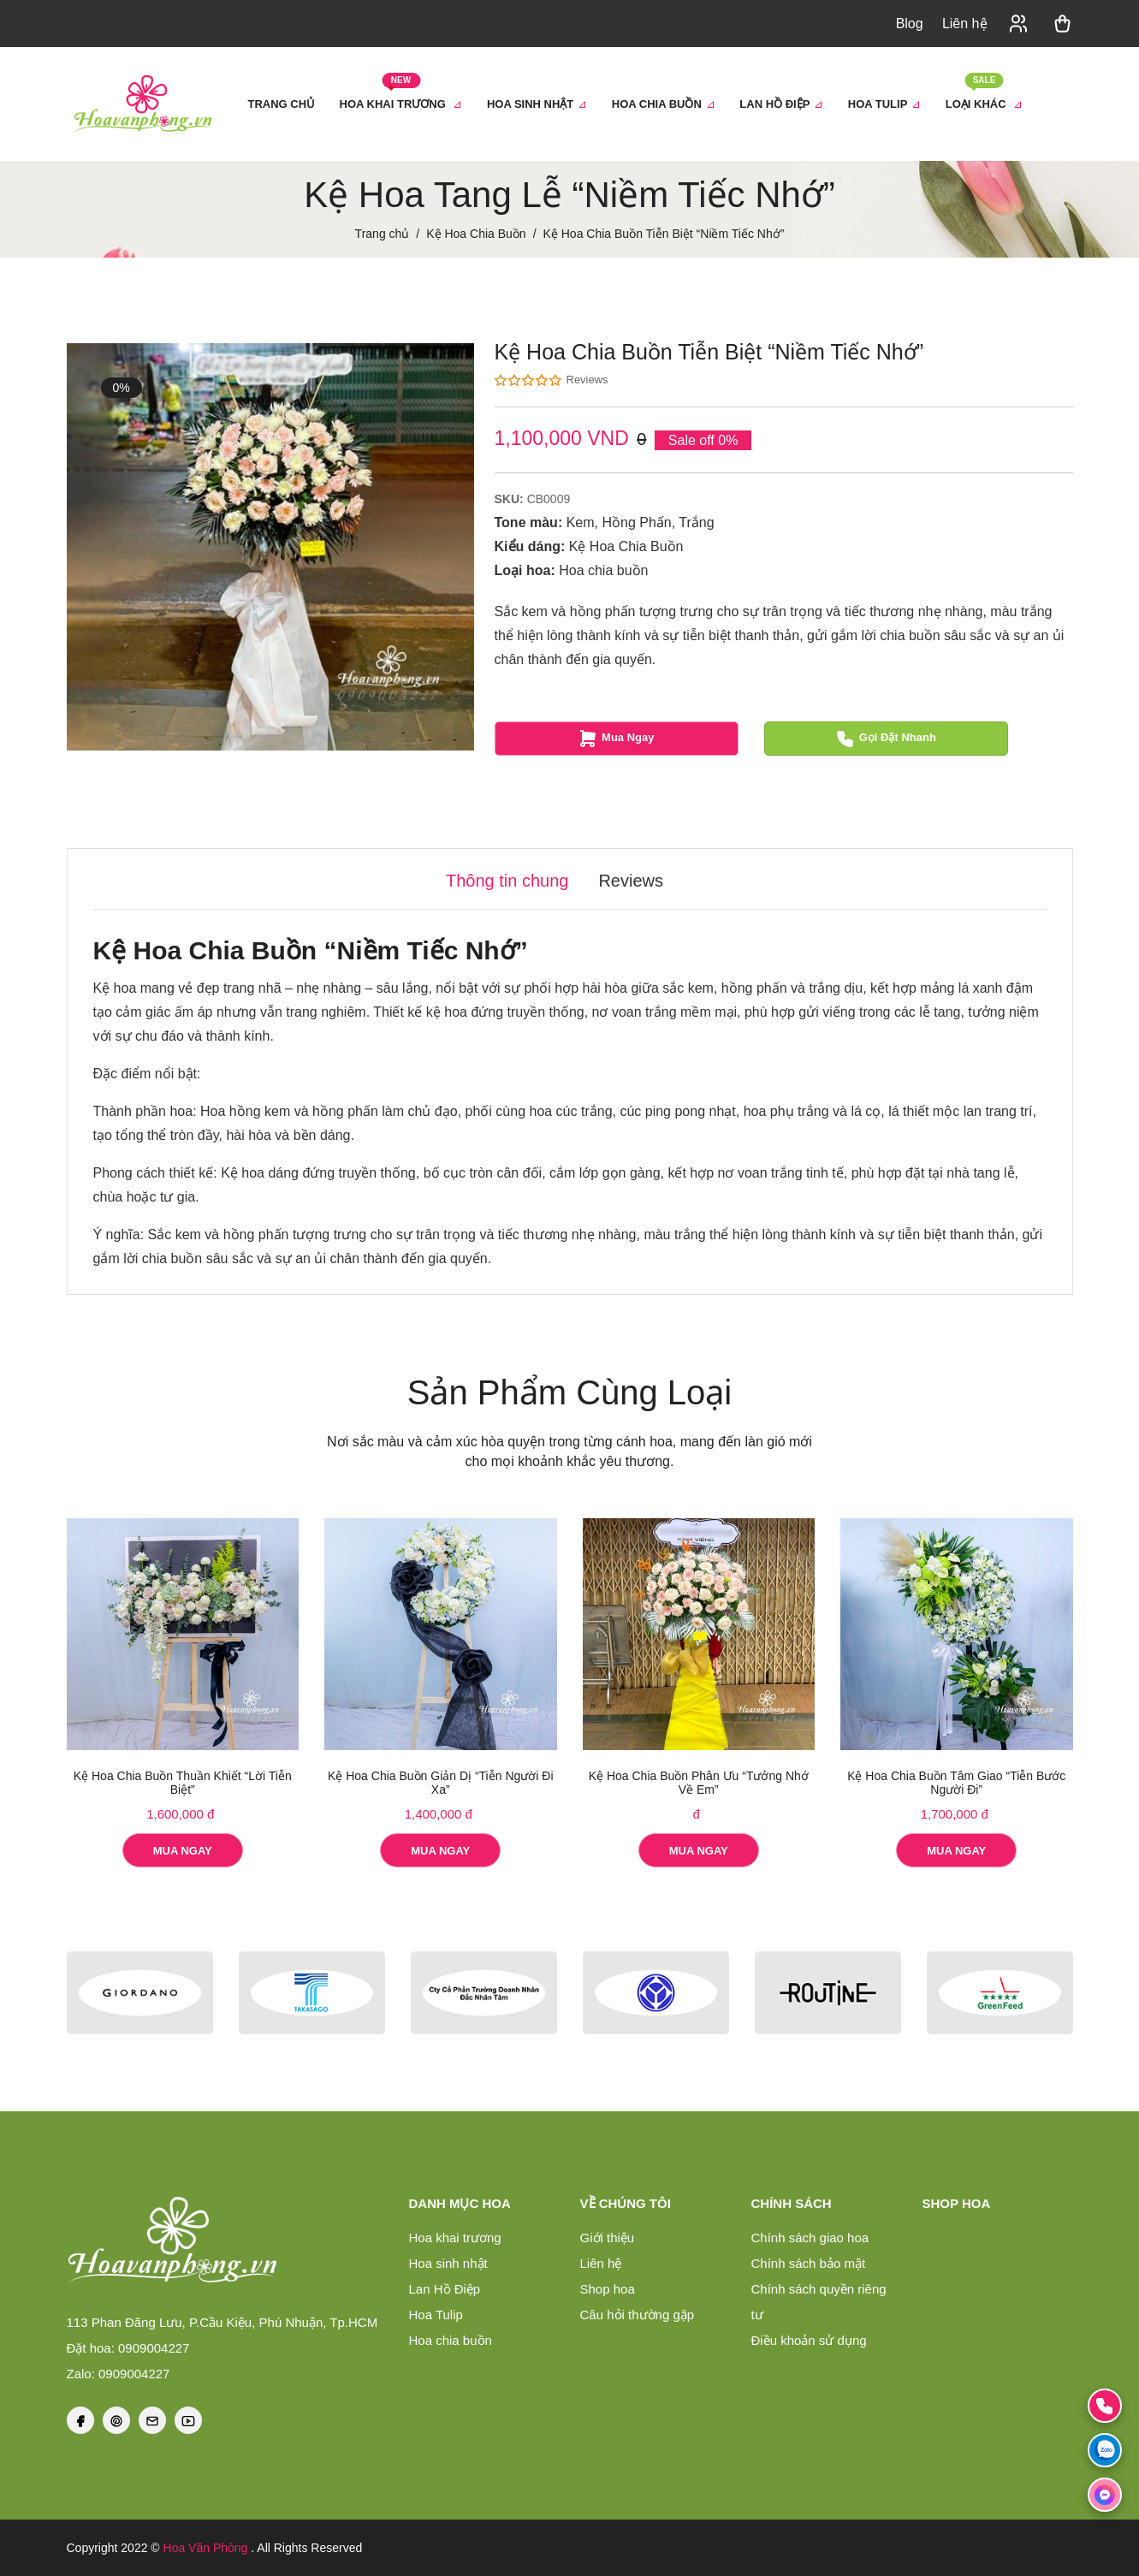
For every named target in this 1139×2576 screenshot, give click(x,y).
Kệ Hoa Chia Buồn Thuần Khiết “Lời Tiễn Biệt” (183, 1782)
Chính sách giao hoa (810, 2237)
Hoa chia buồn (603, 570)
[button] (1018, 24)
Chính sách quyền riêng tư (819, 2302)
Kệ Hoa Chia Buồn (626, 546)
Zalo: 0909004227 (118, 2373)
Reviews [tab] (630, 880)
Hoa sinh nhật (448, 2263)
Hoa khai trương (455, 2237)
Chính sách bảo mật (808, 2263)
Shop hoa (607, 2289)
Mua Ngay (616, 738)
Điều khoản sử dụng (809, 2340)
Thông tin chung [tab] (507, 880)
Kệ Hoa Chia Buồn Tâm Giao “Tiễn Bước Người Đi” (956, 1782)
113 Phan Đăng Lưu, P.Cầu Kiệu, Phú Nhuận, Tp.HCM (222, 2322)
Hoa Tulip (436, 2314)
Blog (909, 23)
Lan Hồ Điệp (445, 2289)
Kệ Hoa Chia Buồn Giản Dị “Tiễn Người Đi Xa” (441, 1782)
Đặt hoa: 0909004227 (128, 2348)
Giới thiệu (607, 2237)
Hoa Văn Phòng (205, 2548)
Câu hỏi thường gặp (637, 2314)
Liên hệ (965, 23)
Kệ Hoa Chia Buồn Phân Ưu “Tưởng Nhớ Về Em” (699, 1782)
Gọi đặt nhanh (885, 738)
